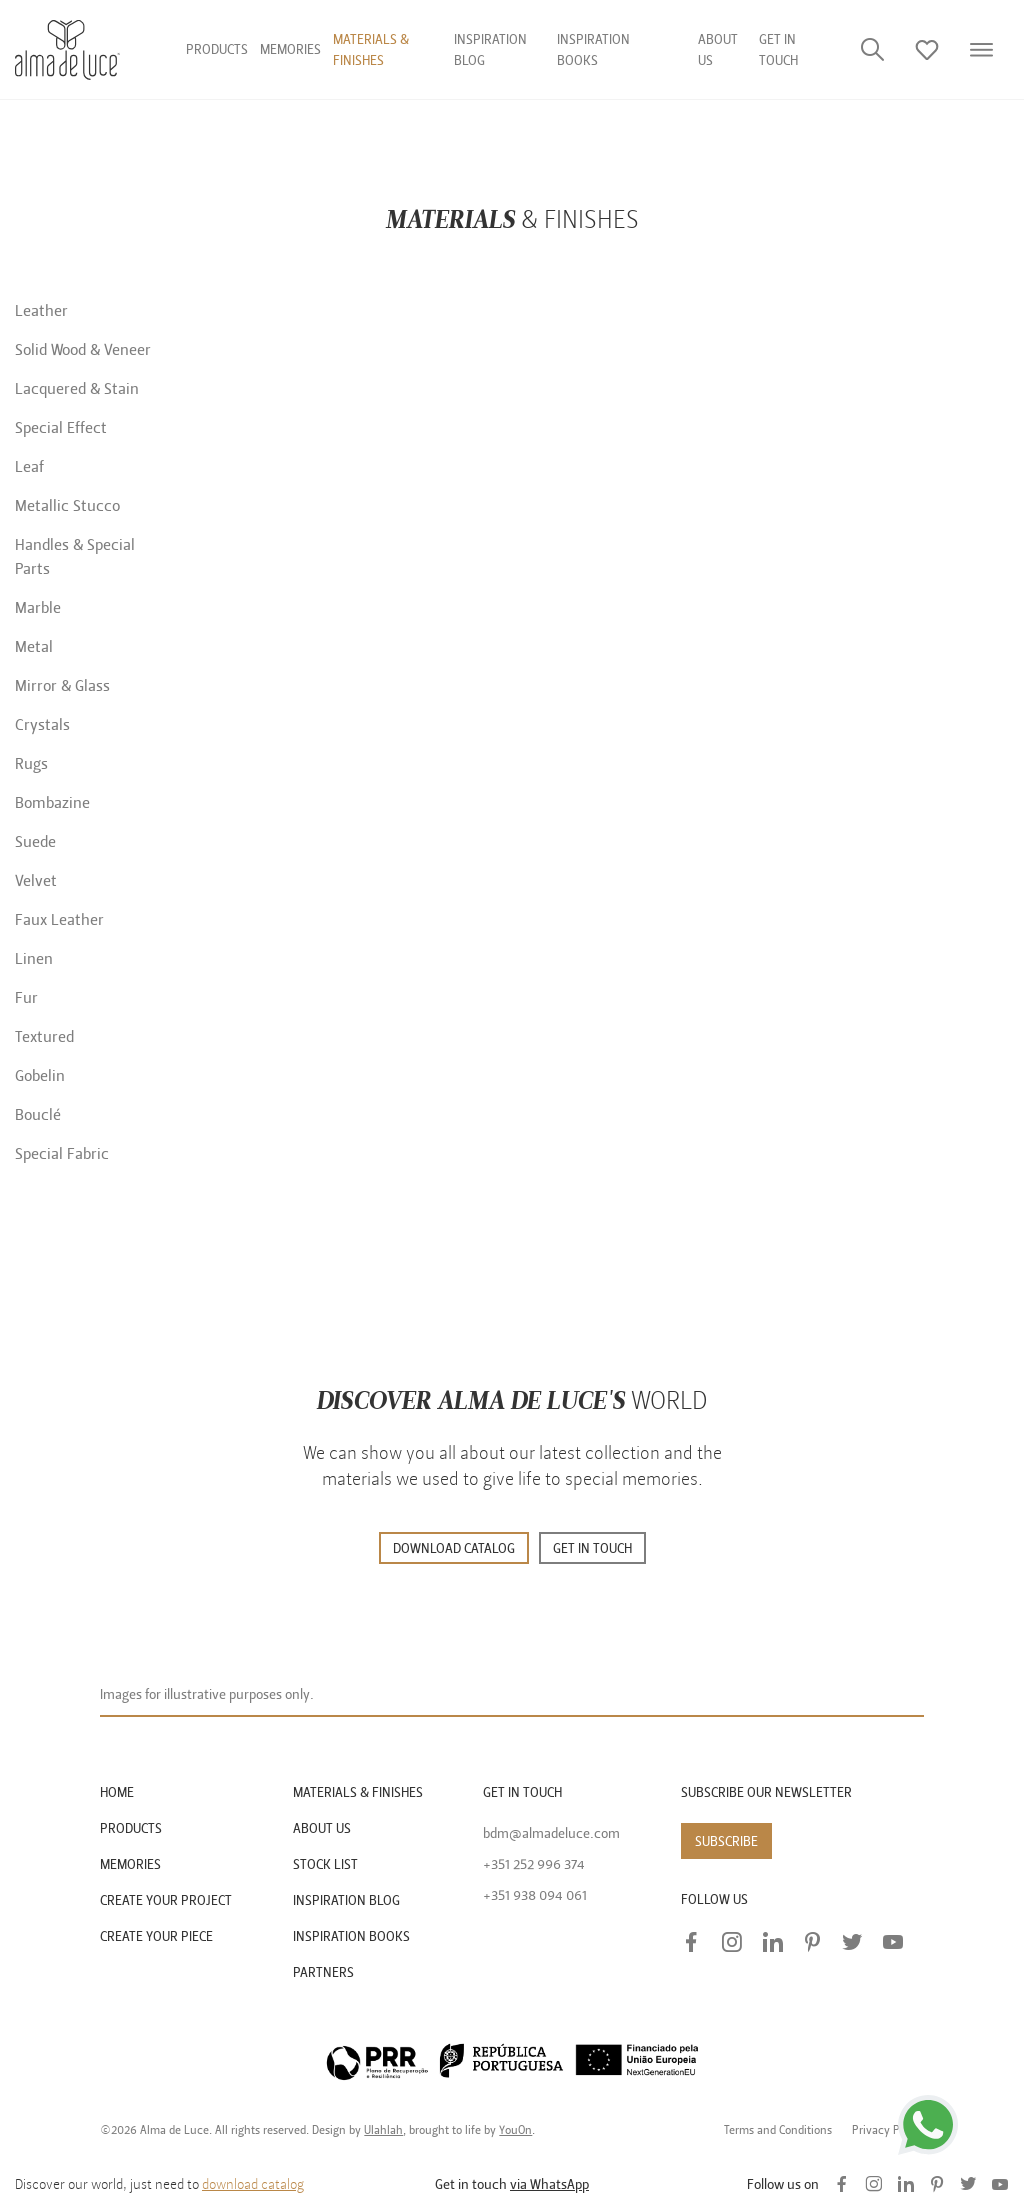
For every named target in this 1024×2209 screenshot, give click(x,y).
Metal (34, 647)
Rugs (31, 764)
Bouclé (38, 1115)
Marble (38, 608)
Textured (44, 1037)
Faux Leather (59, 920)
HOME (117, 1792)
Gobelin (40, 1076)
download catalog (253, 2184)
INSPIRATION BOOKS (351, 1936)
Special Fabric (62, 1154)
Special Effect (61, 428)
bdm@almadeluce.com (551, 1833)
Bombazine (52, 803)
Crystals (42, 725)
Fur (26, 998)
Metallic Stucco (67, 506)
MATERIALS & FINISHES (358, 1792)
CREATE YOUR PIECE (156, 1936)
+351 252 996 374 (534, 1864)
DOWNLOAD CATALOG (454, 1548)
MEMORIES (130, 1864)
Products (217, 49)
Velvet (36, 881)
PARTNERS (323, 1972)
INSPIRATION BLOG (346, 1900)
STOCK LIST (325, 1864)
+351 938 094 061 (535, 1895)
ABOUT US (322, 1828)
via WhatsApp (549, 2184)
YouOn (515, 2130)
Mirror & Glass (62, 686)
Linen (34, 959)
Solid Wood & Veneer (83, 350)
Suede (35, 842)
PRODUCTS (131, 1828)
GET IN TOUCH (592, 1548)
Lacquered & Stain (77, 389)
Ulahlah (383, 2130)
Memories (290, 49)
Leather (41, 311)
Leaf (29, 467)
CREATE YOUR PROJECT (166, 1900)
